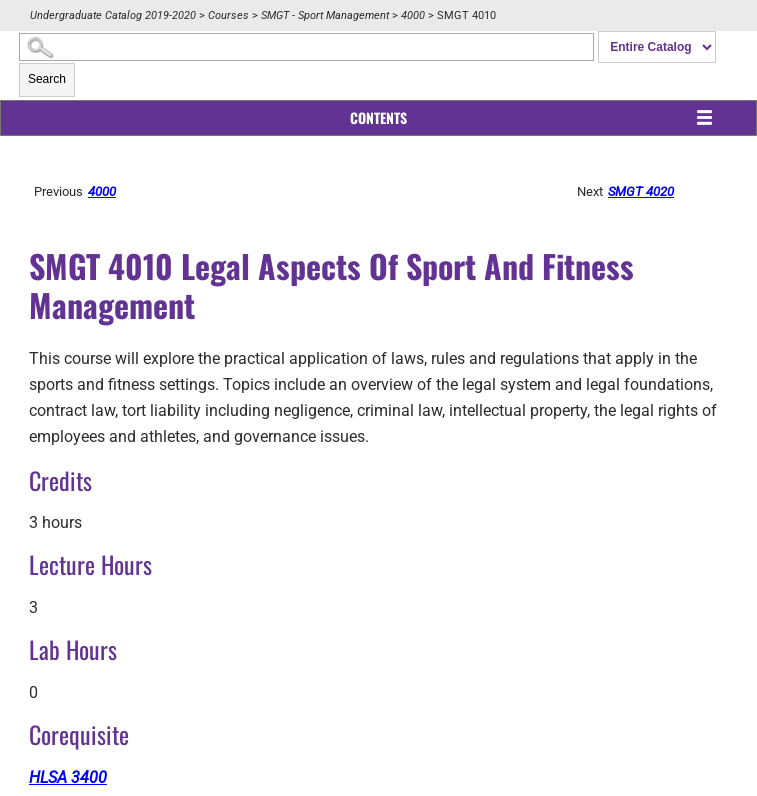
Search (47, 79)
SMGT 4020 (641, 191)
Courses (228, 15)
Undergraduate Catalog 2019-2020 (113, 15)
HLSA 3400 (68, 777)
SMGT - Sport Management (325, 15)
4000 (413, 15)
